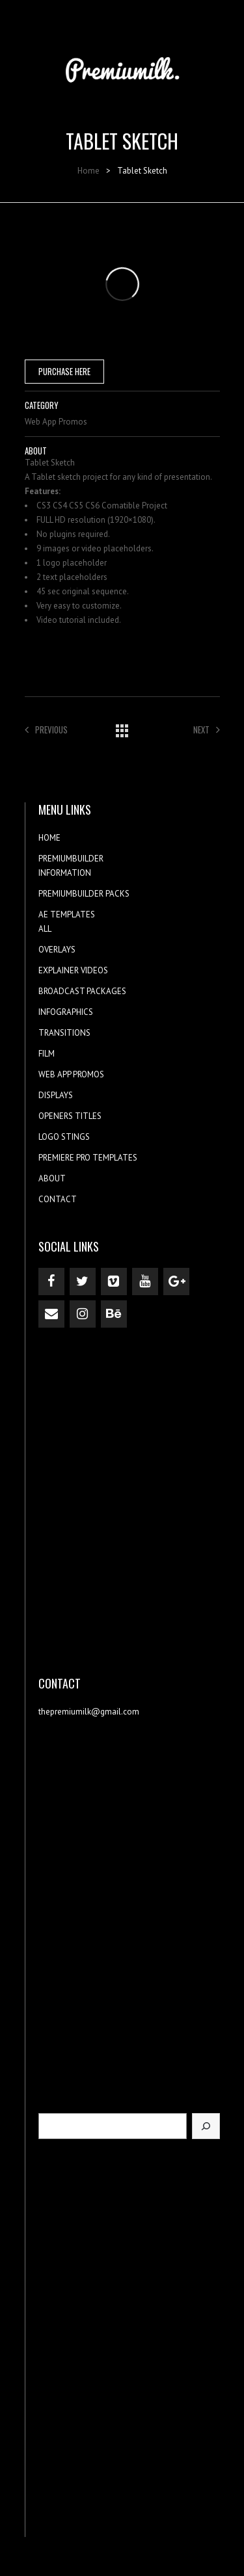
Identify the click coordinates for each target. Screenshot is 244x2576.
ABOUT (52, 1178)
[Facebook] (51, 1281)
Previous (46, 729)
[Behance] (114, 1314)
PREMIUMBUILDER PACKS (83, 893)
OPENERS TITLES (70, 1116)
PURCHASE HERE (64, 371)
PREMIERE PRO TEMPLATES (87, 1157)
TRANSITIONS (64, 1032)
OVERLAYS (56, 949)
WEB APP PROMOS (71, 1074)
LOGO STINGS (64, 1136)
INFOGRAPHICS (65, 1012)
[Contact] (51, 1314)
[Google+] (176, 1281)
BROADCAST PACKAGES (82, 991)
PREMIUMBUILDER (70, 858)
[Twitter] (83, 1281)
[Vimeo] (114, 1281)
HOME (49, 837)
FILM (46, 1053)
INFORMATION (64, 872)
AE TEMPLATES (66, 914)
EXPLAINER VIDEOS (73, 970)
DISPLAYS (55, 1095)
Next (206, 729)
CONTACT (57, 1199)
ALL (44, 928)
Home (88, 170)
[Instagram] (83, 1314)
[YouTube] (145, 1281)
